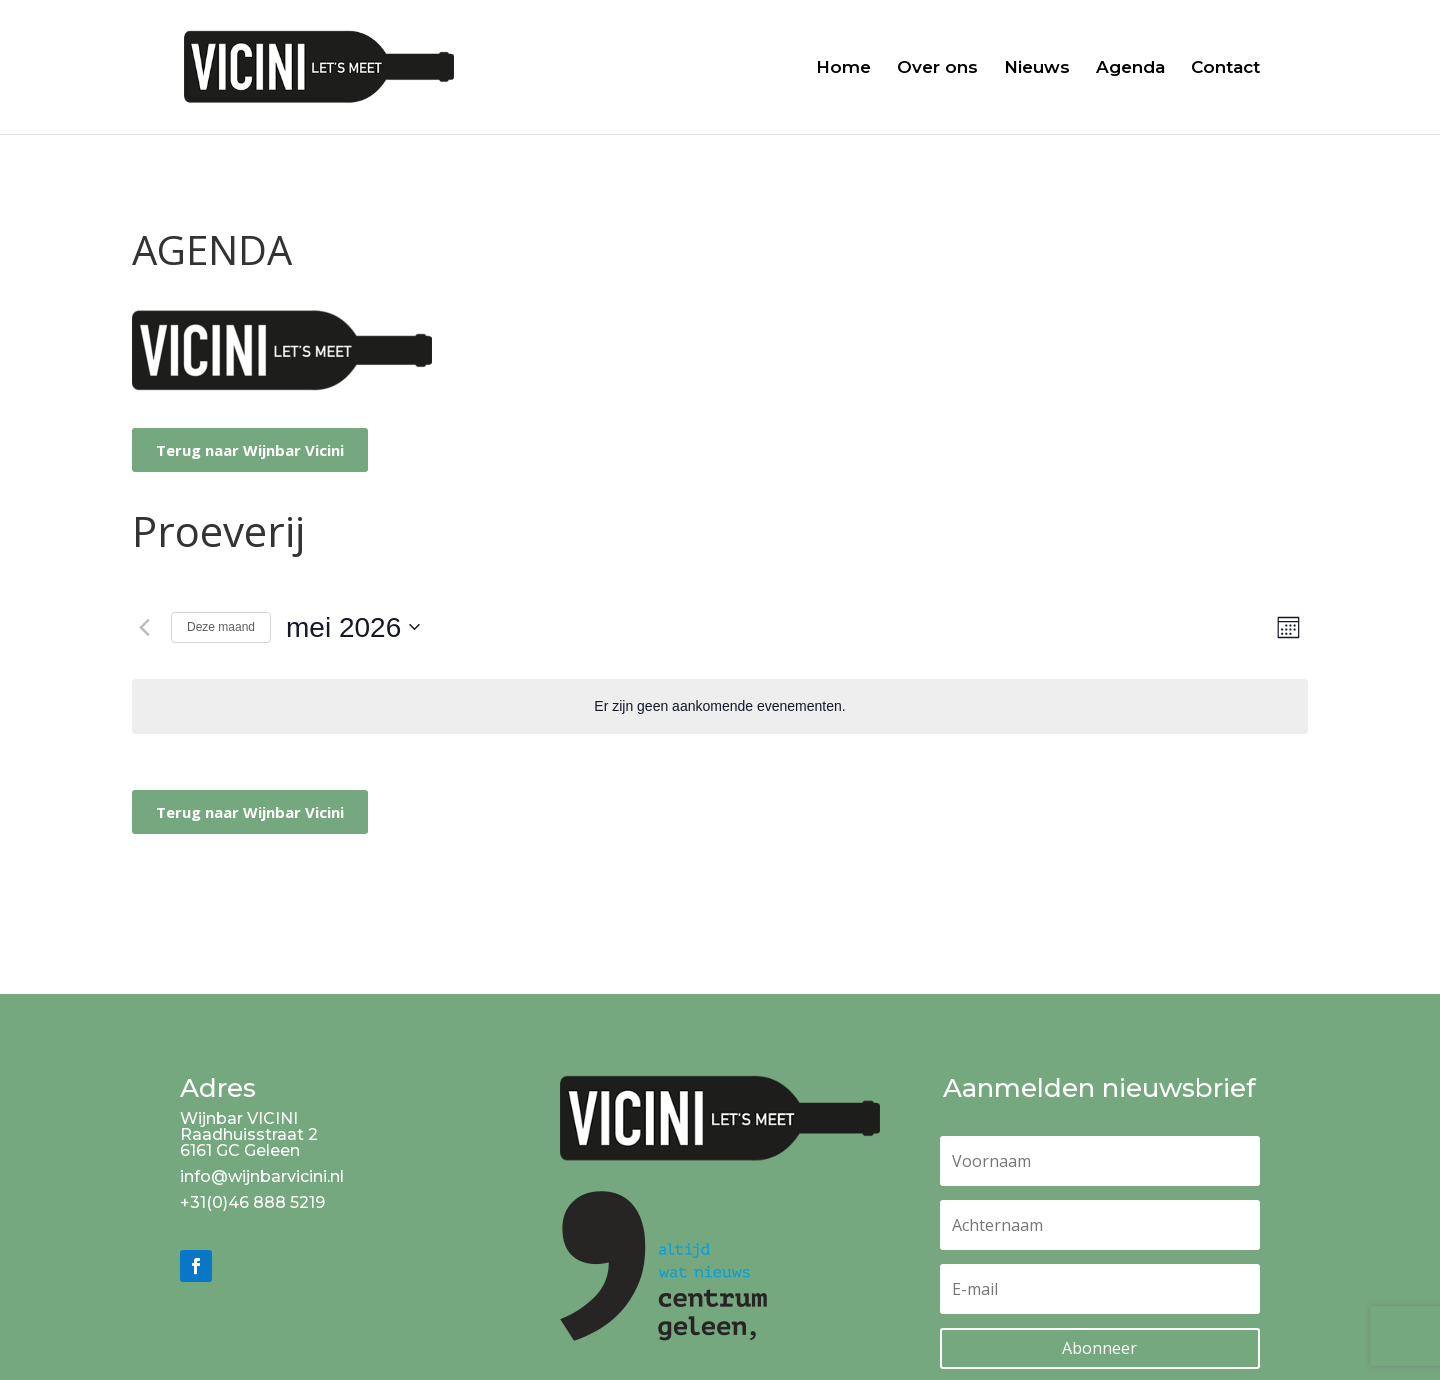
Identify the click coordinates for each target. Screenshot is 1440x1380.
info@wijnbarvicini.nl (262, 1176)
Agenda (1130, 68)
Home (843, 68)
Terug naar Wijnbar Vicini (250, 450)
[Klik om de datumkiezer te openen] (353, 628)
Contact (1225, 68)
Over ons (937, 68)
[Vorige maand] (144, 627)
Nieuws (1037, 68)
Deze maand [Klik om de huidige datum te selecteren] (221, 627)
